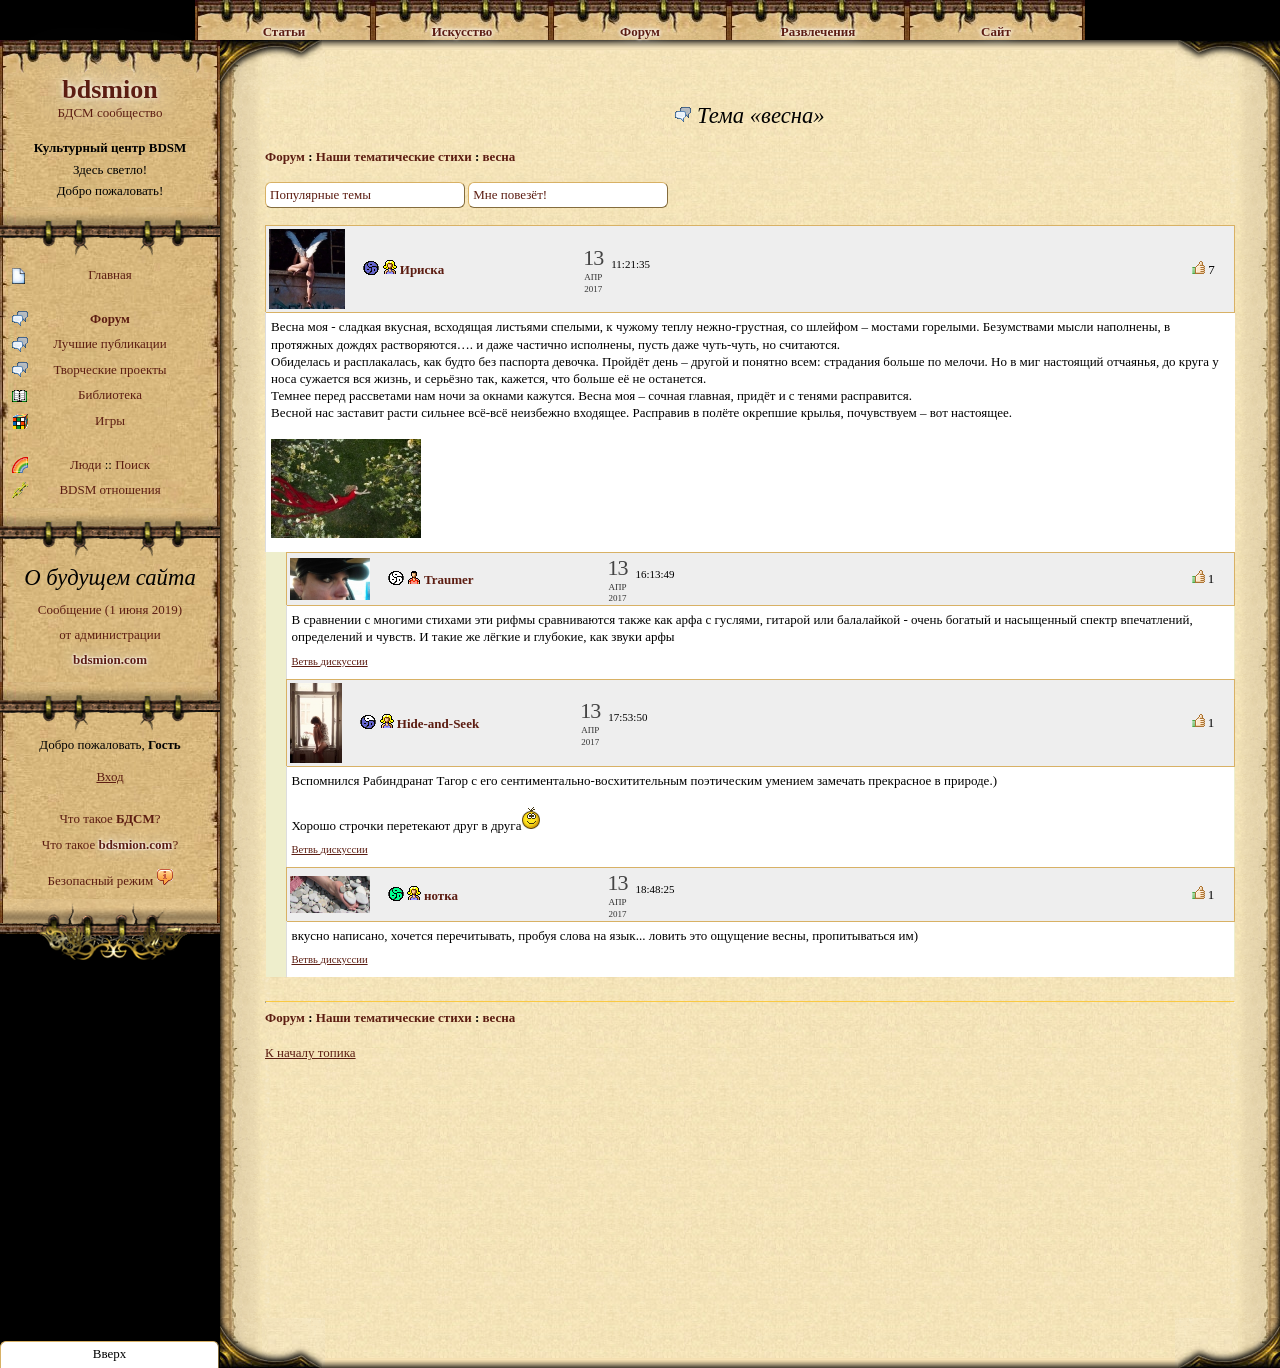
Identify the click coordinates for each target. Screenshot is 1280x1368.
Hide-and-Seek (438, 723)
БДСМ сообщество (110, 97)
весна (499, 156)
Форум (71, 319)
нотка (441, 895)
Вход (109, 776)
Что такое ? (109, 818)
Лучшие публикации (89, 344)
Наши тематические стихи (394, 156)
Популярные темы (320, 194)
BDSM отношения (86, 490)
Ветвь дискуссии (330, 661)
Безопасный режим (100, 880)
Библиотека (77, 395)
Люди (85, 464)
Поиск (132, 464)
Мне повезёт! (510, 194)
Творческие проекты (89, 370)
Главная (72, 275)
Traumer (449, 579)
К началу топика (310, 1052)
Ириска (422, 269)
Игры (68, 421)
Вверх (110, 1353)
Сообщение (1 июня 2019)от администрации (110, 634)
